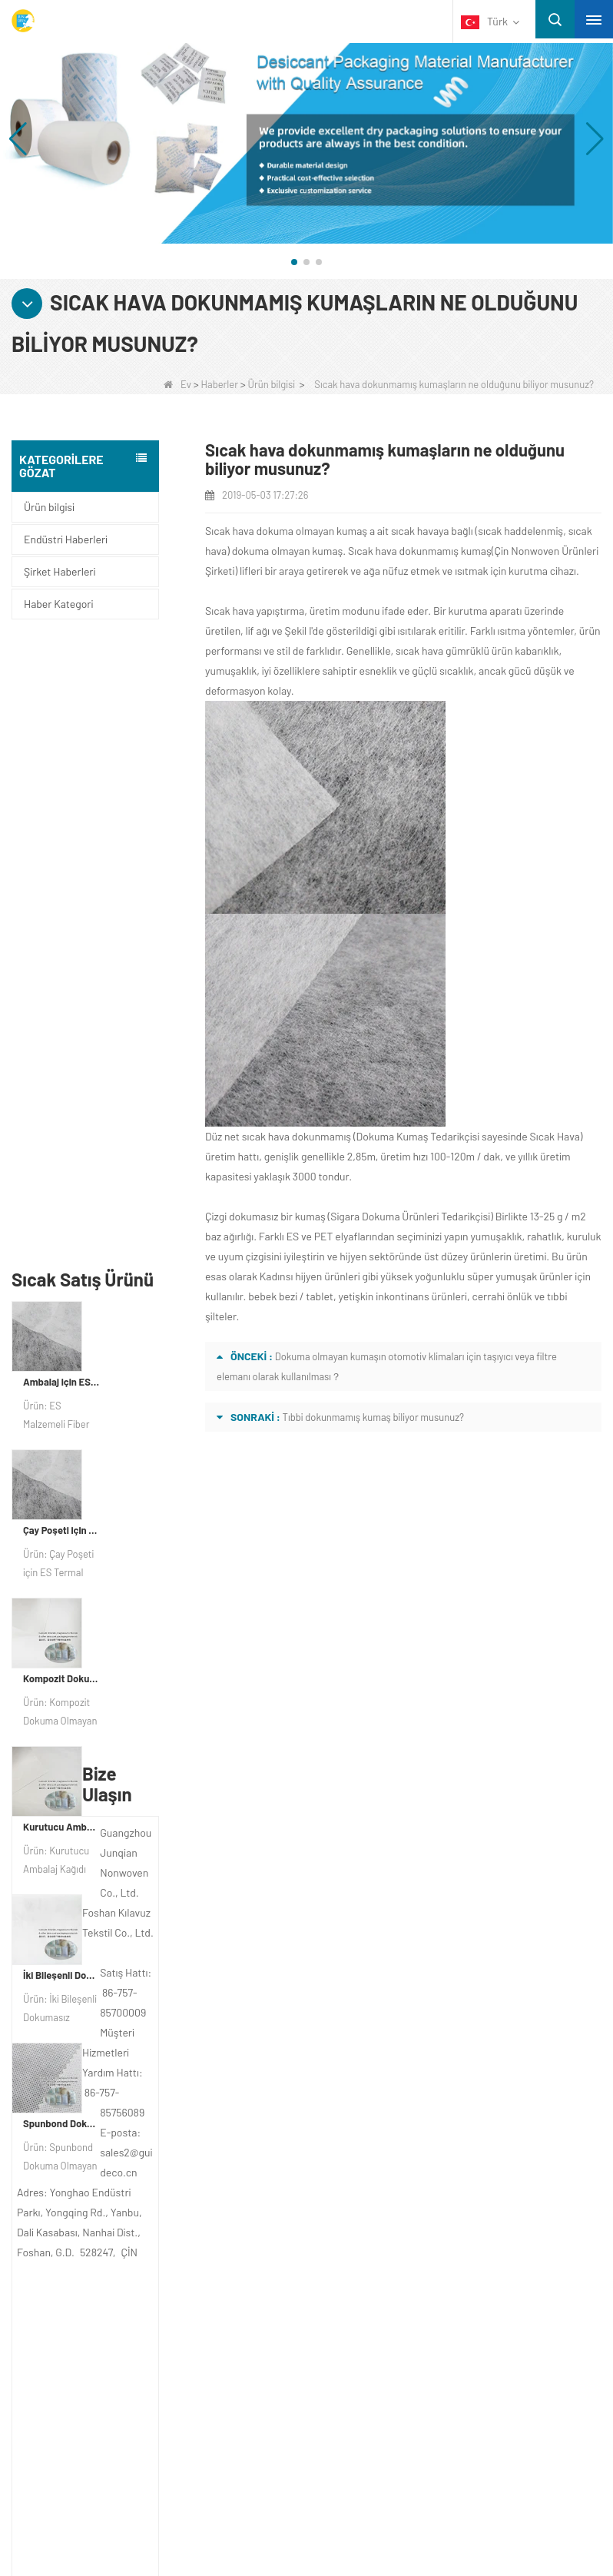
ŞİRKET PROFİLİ (85, 2074)
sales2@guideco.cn (393, 2169)
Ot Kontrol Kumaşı (84, 2341)
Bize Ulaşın (76, 2104)
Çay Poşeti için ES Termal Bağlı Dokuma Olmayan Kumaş (61, 912)
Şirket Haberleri (59, 571)
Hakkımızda (83, 2040)
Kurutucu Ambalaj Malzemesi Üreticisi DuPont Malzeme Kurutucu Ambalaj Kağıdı (61, 1209)
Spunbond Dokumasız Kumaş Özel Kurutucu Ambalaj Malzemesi (61, 1505)
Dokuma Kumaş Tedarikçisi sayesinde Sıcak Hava (468, 1136)
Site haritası (81, 2164)
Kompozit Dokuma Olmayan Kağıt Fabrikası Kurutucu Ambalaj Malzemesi (61, 1060)
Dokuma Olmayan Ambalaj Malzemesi (132, 2381)
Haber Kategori (58, 603)
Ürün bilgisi (271, 384)
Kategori (89, 2227)
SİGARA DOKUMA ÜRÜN (102, 2441)
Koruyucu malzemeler (92, 2261)
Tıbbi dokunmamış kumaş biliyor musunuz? (373, 1417)
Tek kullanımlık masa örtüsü (107, 2301)
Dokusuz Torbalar (82, 2421)
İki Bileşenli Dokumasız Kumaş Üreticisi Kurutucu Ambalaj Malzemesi (61, 1357)
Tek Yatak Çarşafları (89, 2401)
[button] (294, 262)
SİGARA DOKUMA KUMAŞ (106, 2461)
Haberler (219, 384)
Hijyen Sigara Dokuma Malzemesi (121, 2361)
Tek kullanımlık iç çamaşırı (103, 2321)
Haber (61, 2134)
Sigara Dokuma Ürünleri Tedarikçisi (410, 1216)
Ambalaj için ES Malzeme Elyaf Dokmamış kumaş (61, 764)
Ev (177, 384)
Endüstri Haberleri (66, 539)
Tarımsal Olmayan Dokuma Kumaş (124, 2281)
